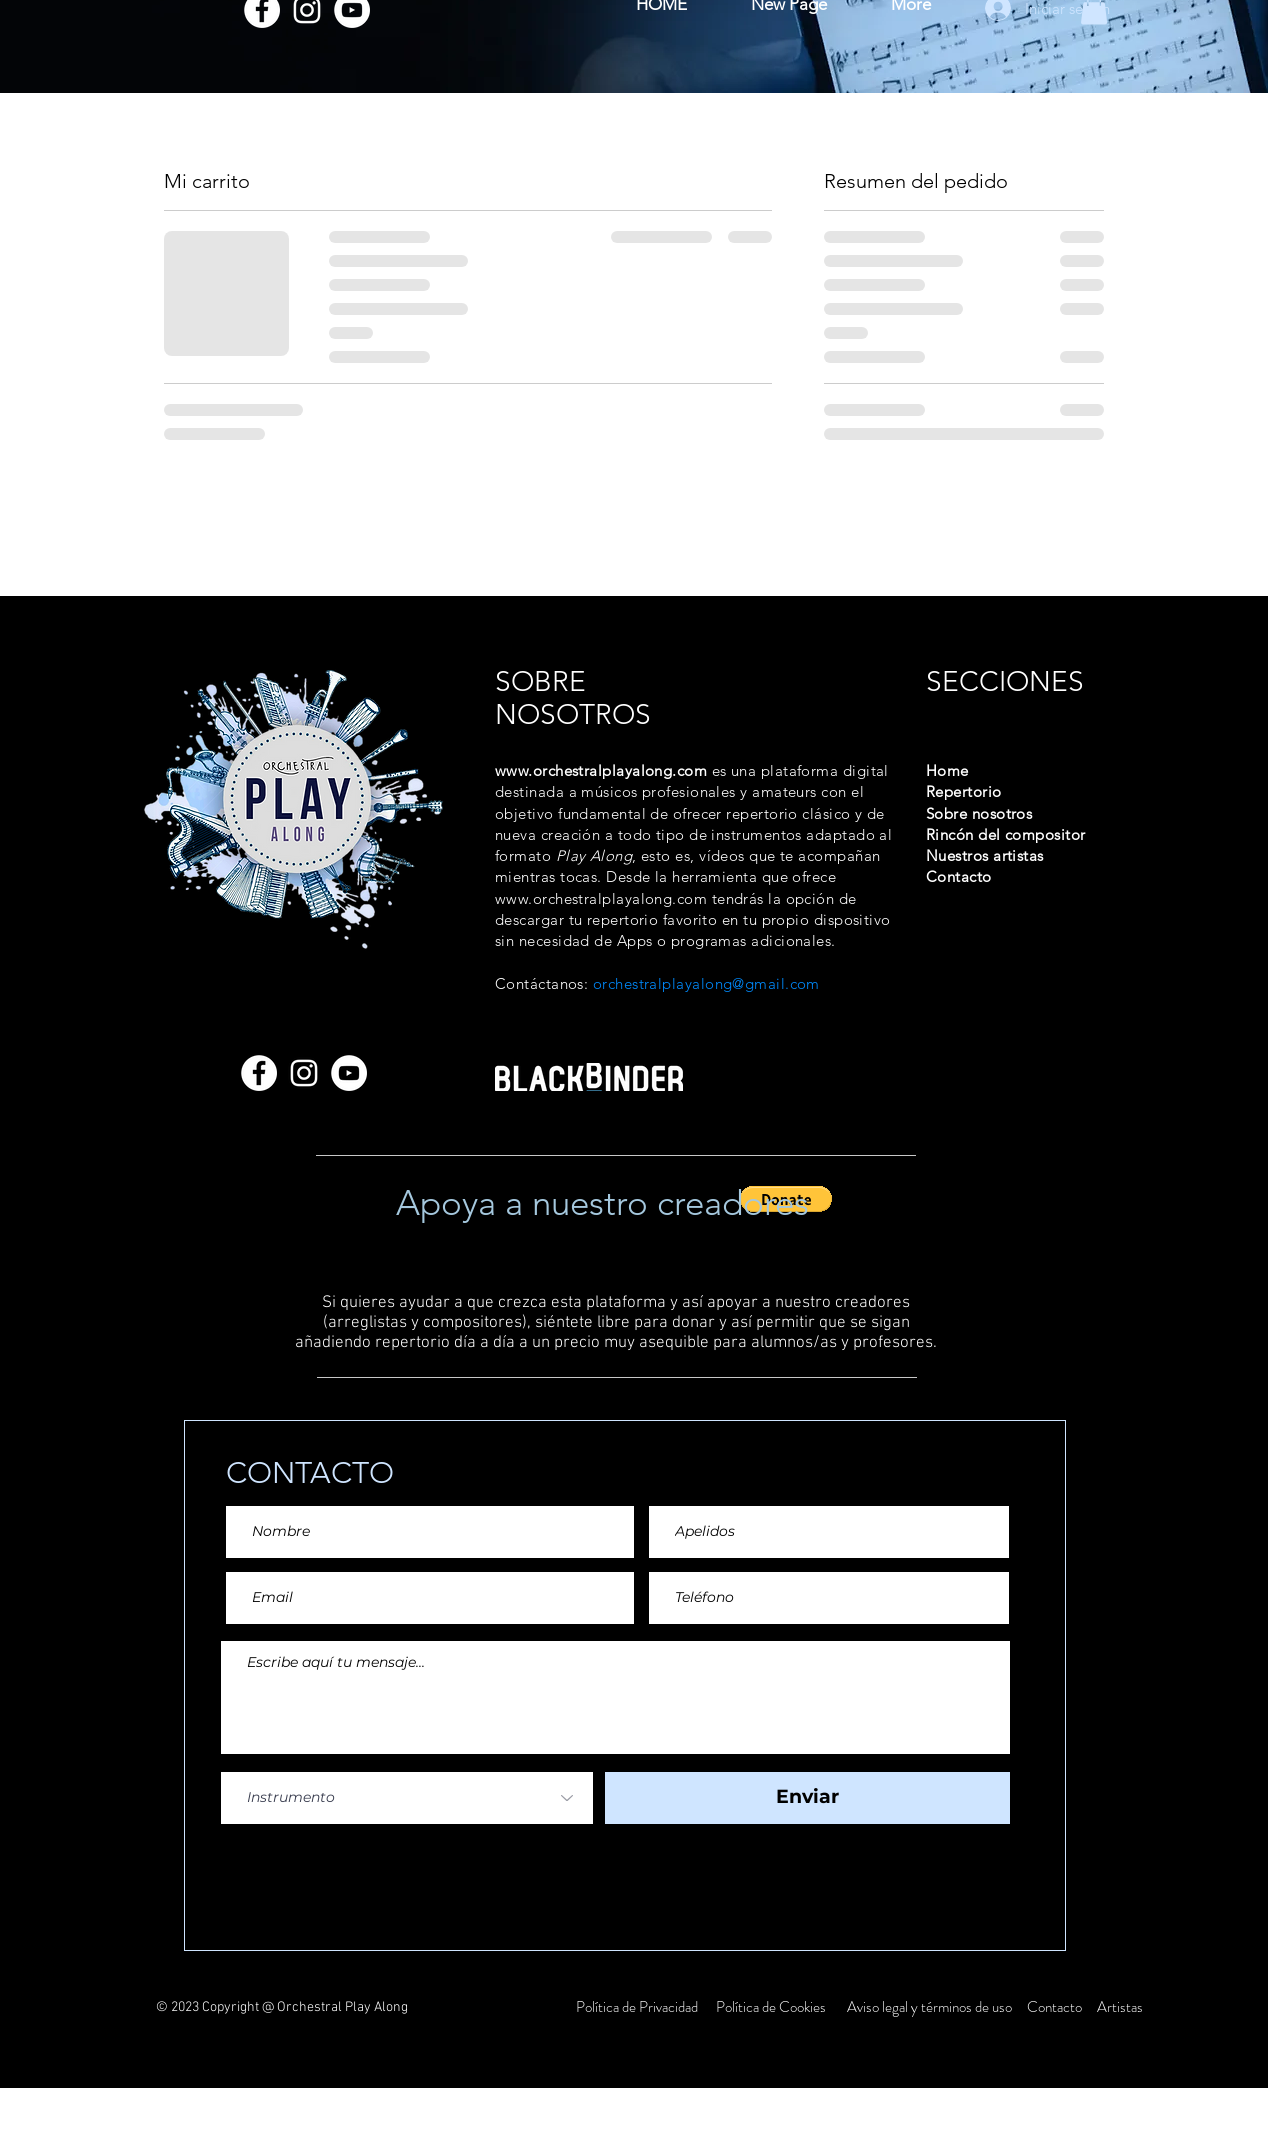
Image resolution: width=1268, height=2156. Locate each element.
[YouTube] (349, 1073)
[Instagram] (304, 1073)
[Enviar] (807, 1798)
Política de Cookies (771, 2007)
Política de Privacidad (638, 2007)
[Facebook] (259, 1073)
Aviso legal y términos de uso (929, 2007)
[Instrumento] (407, 1798)
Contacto (1056, 2007)
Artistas (1118, 2007)
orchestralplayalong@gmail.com (706, 983)
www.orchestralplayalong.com (601, 770)
